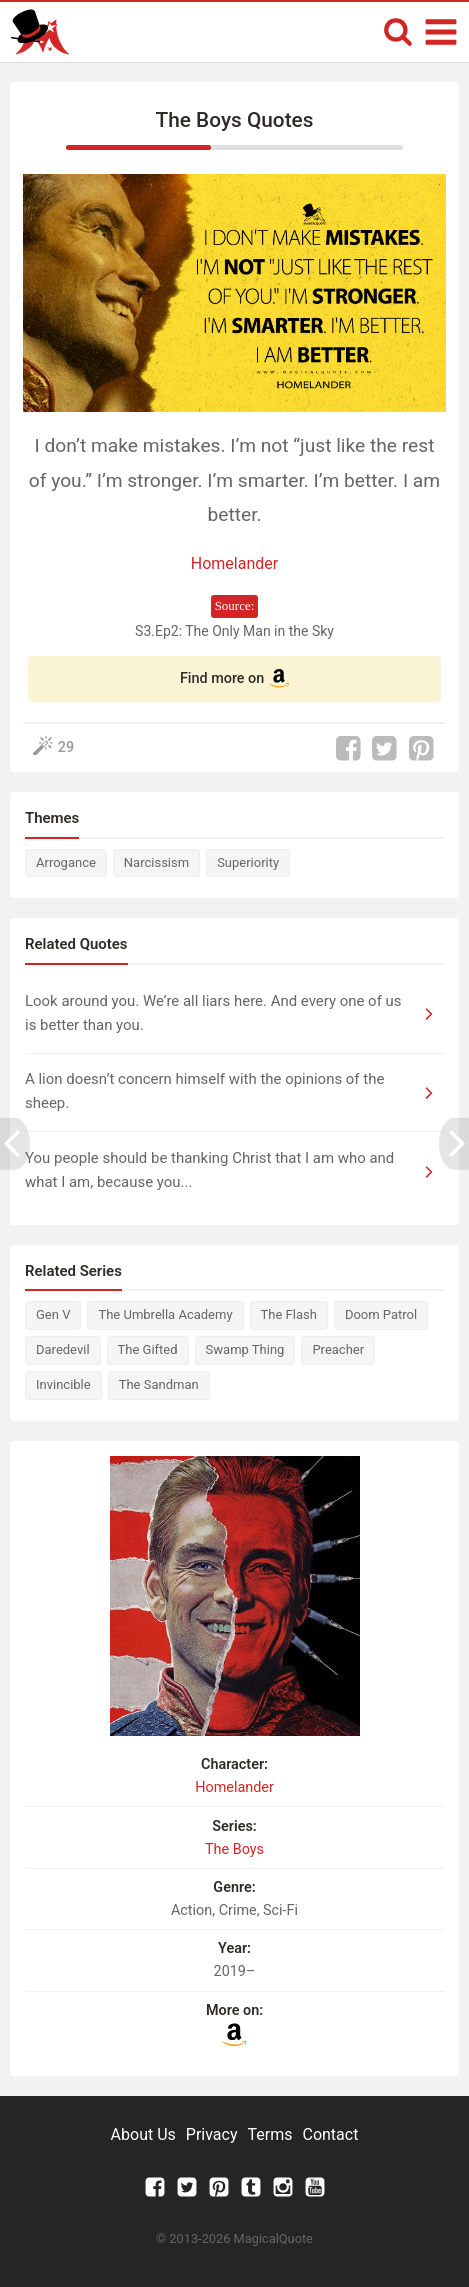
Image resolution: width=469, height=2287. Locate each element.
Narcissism (156, 862)
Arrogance (66, 862)
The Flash (289, 1314)
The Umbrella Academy (165, 1314)
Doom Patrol (381, 1314)
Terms (270, 2134)
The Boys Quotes (235, 120)
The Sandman (159, 1384)
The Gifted (148, 1349)
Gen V (53, 1314)
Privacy (212, 2134)
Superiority (248, 862)
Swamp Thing (245, 1349)
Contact (330, 2134)
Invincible (63, 1384)
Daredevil (63, 1349)
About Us (143, 2134)
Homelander (234, 563)
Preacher (338, 1349)
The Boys (234, 1849)
